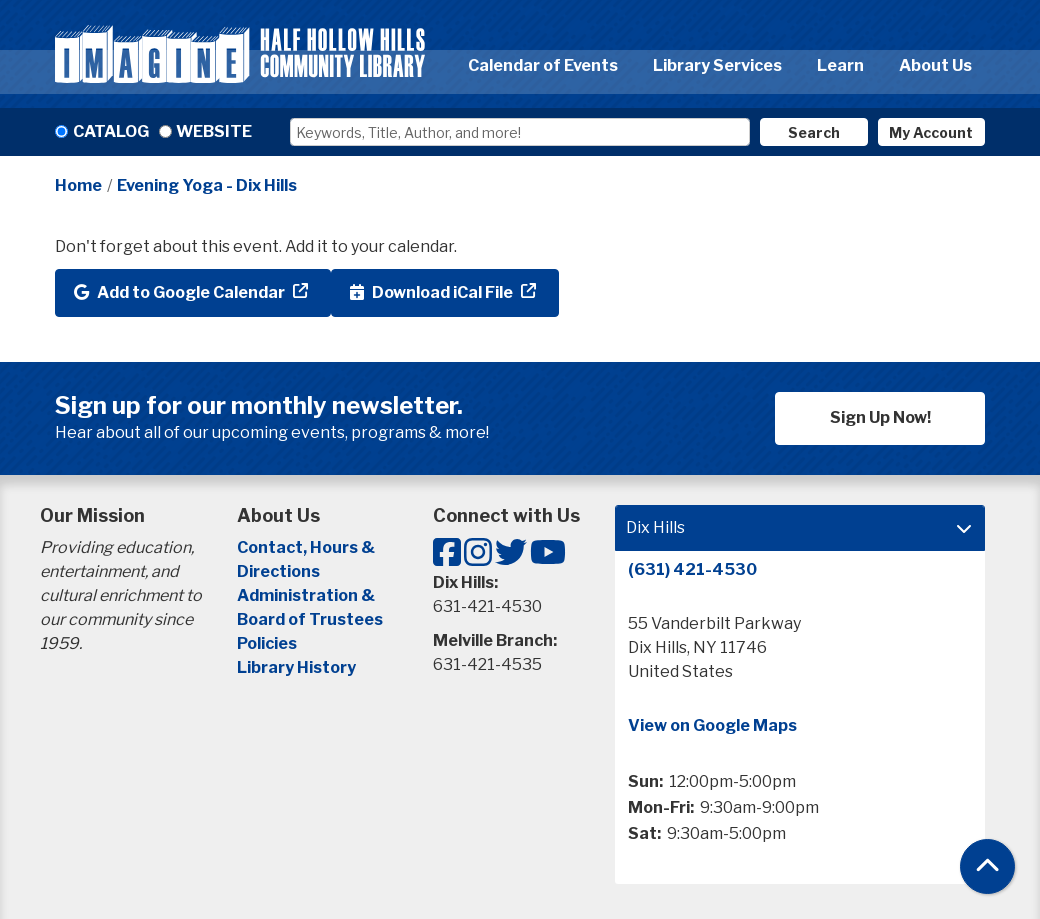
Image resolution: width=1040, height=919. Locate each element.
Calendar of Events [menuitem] (543, 65)
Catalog (111, 131)
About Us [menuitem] (935, 65)
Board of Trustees (310, 619)
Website (214, 131)
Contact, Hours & (307, 547)
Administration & (307, 595)
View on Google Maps (712, 725)
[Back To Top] (987, 866)
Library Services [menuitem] (717, 65)
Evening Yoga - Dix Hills (207, 185)
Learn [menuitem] (840, 65)
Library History (296, 667)
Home (78, 185)
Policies (267, 643)
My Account (931, 132)
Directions (278, 571)
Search (814, 132)
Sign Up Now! (880, 417)
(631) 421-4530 (692, 569)
